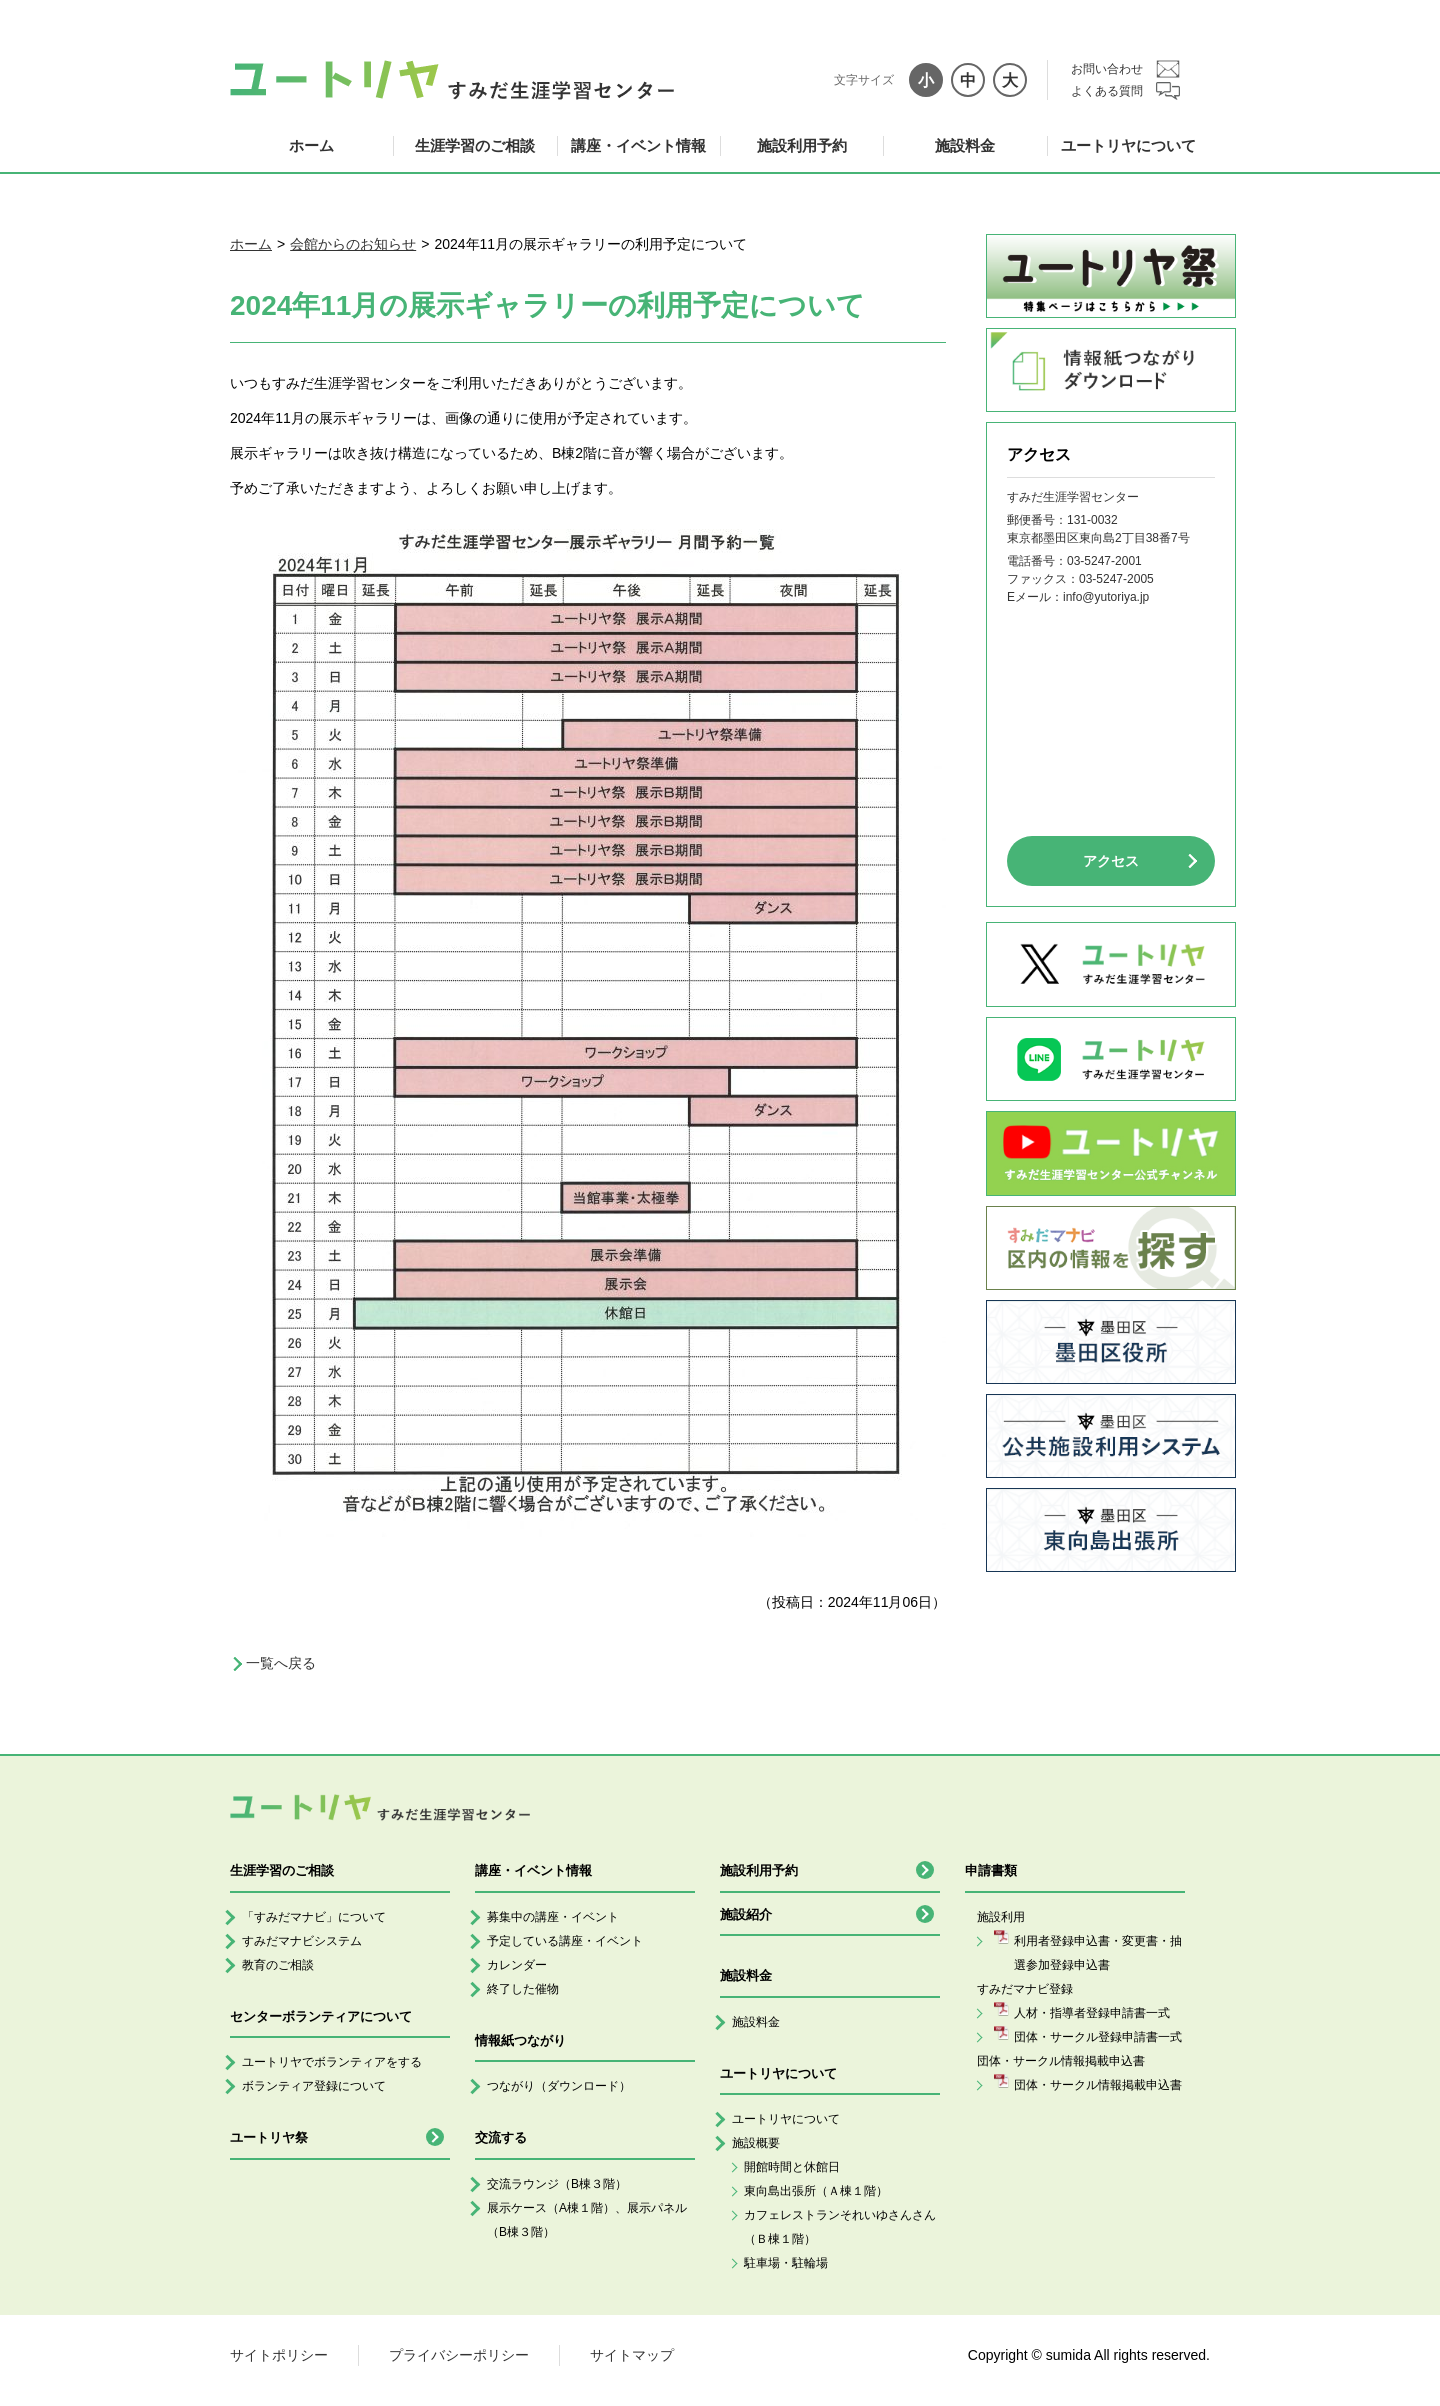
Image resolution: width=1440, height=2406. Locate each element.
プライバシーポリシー (459, 2355)
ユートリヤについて (1128, 145)
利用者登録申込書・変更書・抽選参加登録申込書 (1098, 1953)
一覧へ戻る (281, 1663)
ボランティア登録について (314, 2086)
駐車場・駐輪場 (786, 2263)
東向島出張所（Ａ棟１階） (816, 2191)
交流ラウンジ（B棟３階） (557, 2184)
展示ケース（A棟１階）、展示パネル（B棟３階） (587, 2220)
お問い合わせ (1107, 69)
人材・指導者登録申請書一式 (1092, 2013)
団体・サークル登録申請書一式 (1098, 2037)
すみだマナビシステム (302, 1941)
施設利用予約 (802, 145)
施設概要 (756, 2143)
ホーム (311, 145)
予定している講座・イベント (565, 1941)
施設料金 (965, 145)
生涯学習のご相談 (475, 145)
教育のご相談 (278, 1965)
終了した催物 (523, 1989)
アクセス (1111, 861)
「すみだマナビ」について (314, 1917)
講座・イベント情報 (638, 145)
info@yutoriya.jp (1106, 597)
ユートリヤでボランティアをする (332, 2062)
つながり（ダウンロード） (559, 2086)
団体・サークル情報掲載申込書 (1098, 2085)
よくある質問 (1107, 91)
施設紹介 (746, 1914)
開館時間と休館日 (792, 2167)
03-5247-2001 (1104, 561)
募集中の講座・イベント (553, 1917)
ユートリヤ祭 (269, 2137)
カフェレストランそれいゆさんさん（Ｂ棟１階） (840, 2227)
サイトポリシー (279, 2355)
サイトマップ (632, 2355)
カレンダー (517, 1965)
